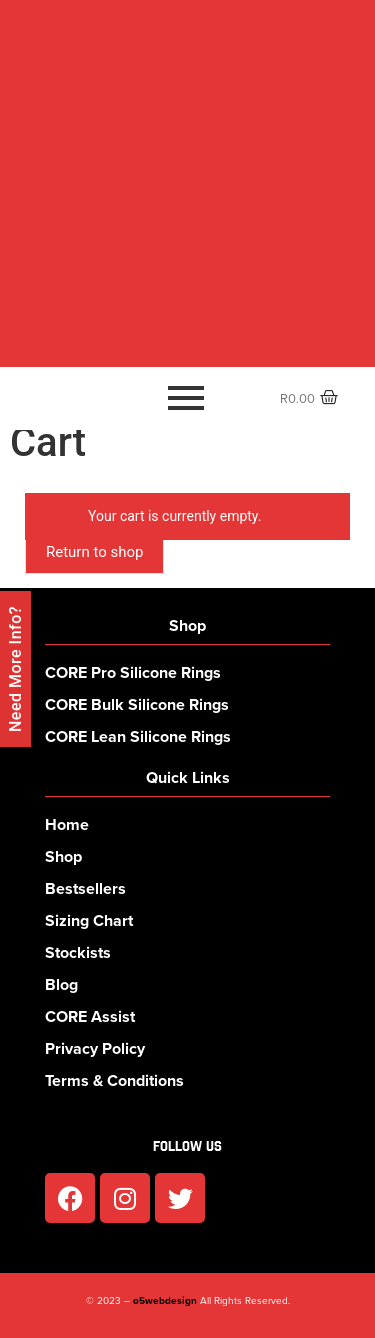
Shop (63, 856)
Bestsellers (85, 888)
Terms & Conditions (114, 1080)
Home (67, 824)
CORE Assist (90, 1016)
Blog (61, 984)
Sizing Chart (89, 920)
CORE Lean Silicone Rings (138, 736)
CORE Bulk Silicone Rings (137, 704)
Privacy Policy (95, 1048)
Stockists (78, 952)
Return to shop (94, 552)
